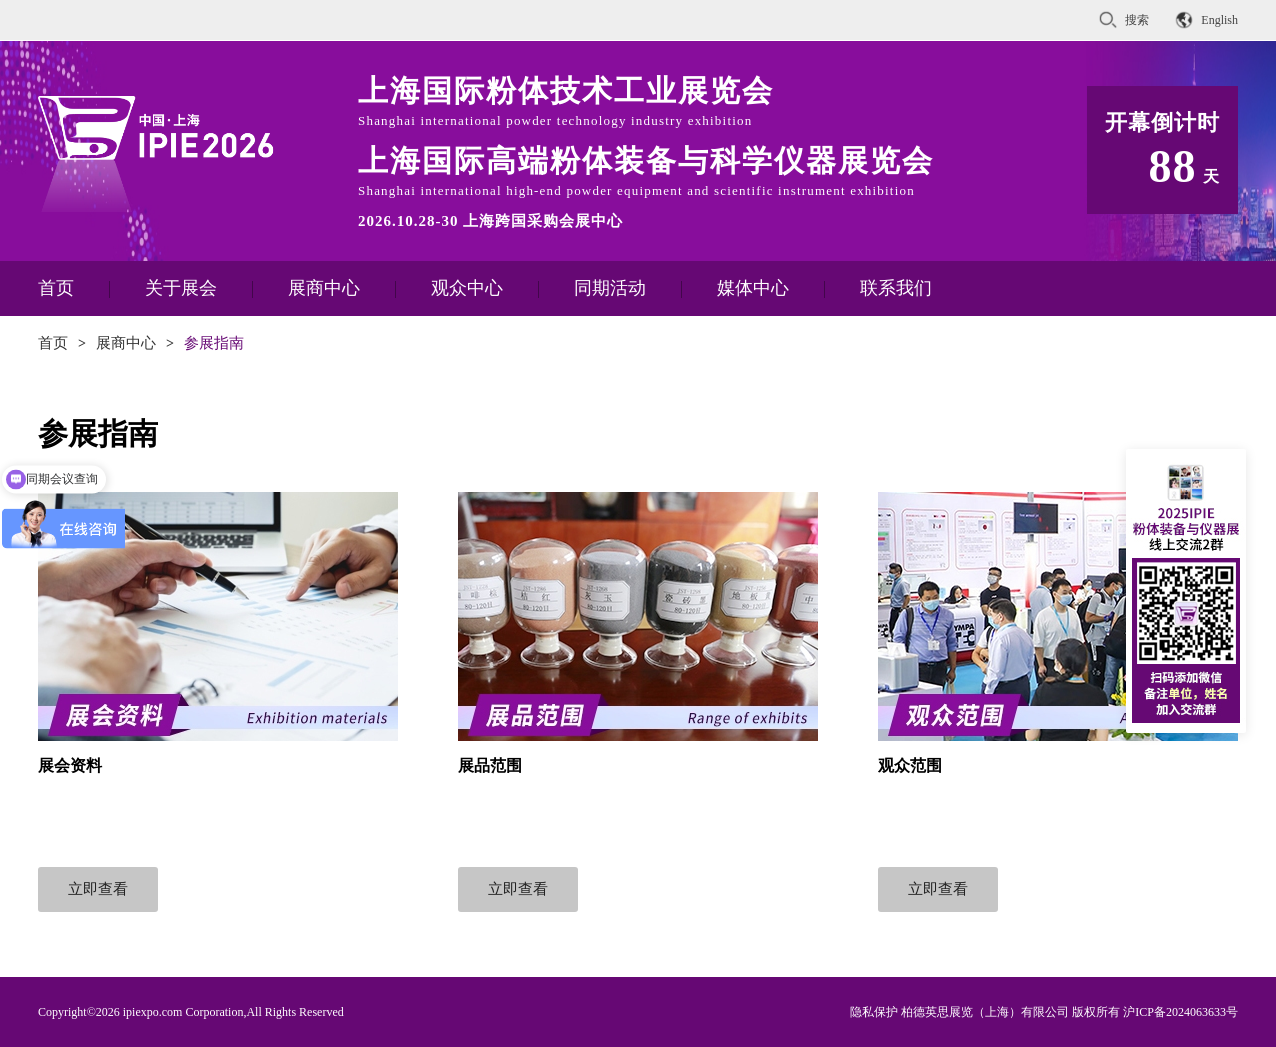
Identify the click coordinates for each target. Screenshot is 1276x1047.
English (1219, 20)
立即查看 (98, 889)
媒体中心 (753, 288)
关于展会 (181, 288)
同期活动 (610, 288)
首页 (56, 288)
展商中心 (324, 288)
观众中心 (467, 288)
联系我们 (896, 288)
